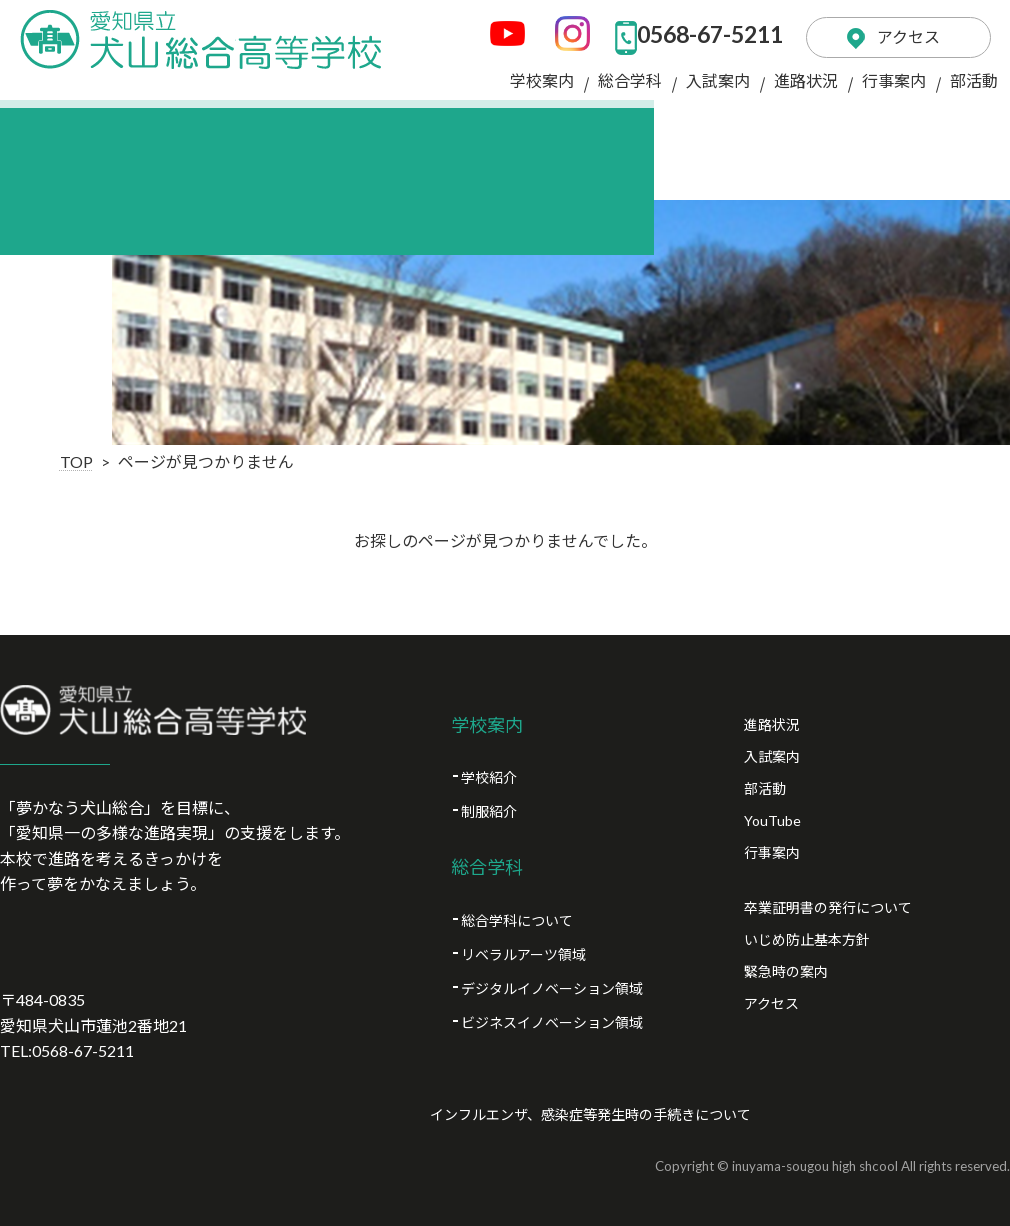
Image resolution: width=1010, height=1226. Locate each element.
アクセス (897, 29)
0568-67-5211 (681, 30)
